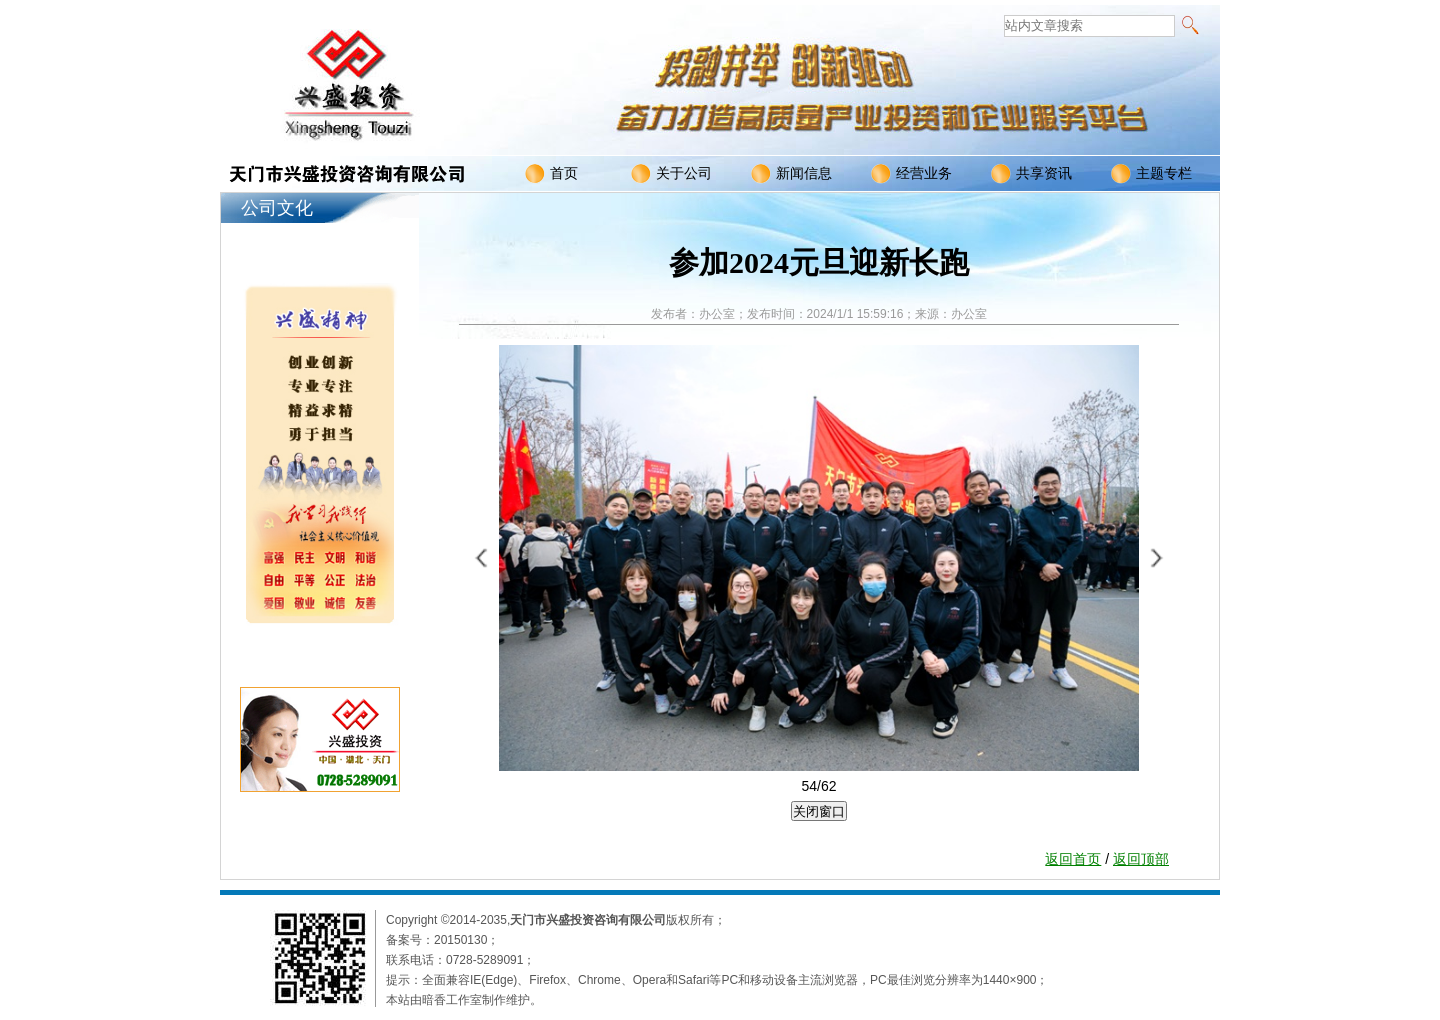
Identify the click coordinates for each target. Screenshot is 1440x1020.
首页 (551, 174)
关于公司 (671, 174)
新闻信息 (791, 174)
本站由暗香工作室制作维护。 (464, 1000)
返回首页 (1073, 859)
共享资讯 (1031, 174)
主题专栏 (1151, 174)
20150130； (466, 940)
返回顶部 (1141, 859)
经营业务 (911, 174)
